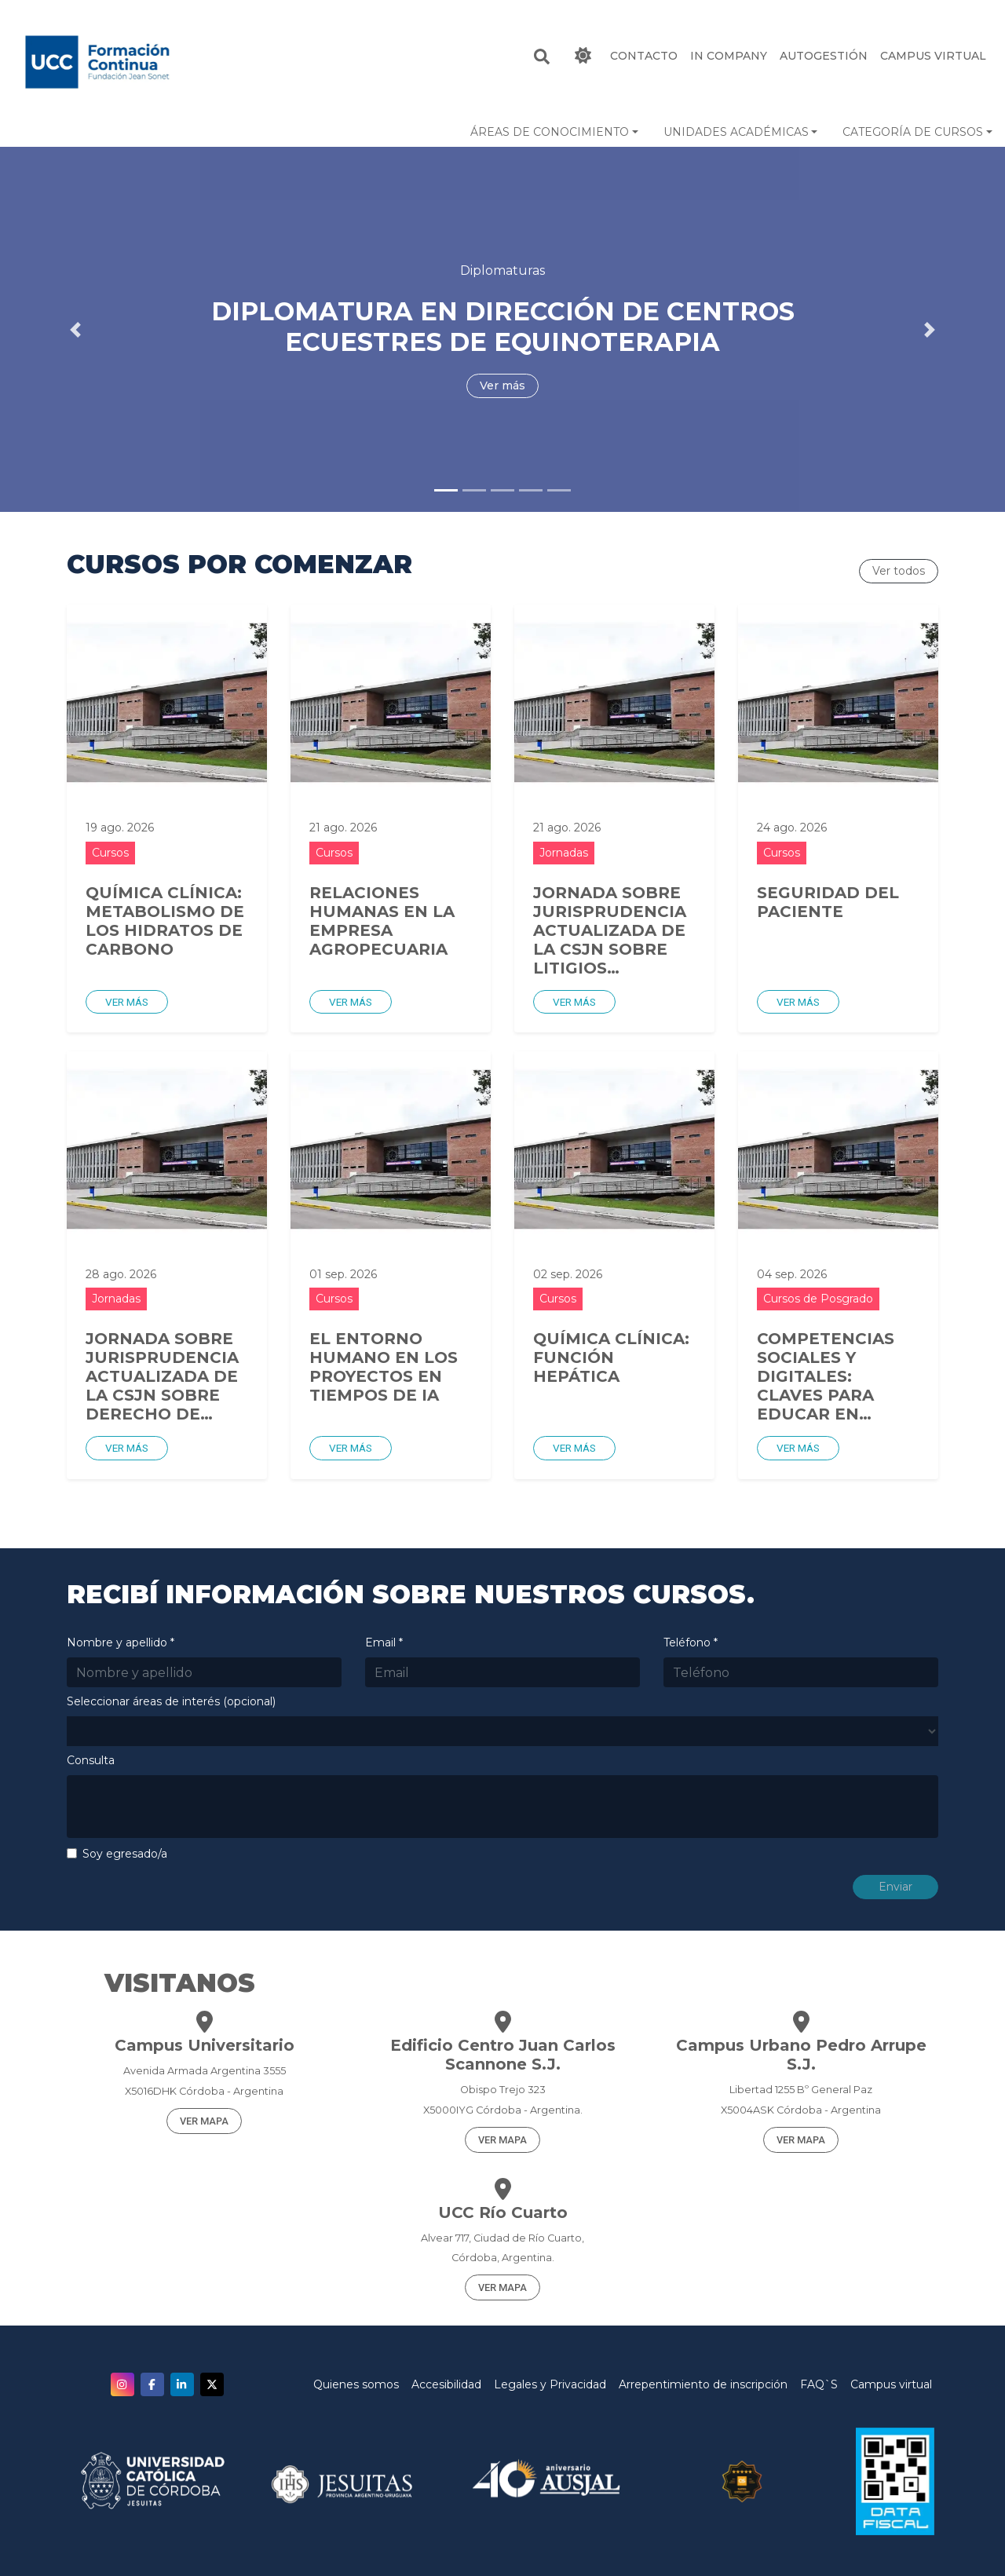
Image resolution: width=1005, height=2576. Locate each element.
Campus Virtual (933, 56)
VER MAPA (204, 2121)
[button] (554, 132)
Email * (384, 1642)
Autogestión (824, 56)
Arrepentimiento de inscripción (703, 2384)
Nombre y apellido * (120, 1642)
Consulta (91, 1760)
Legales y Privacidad (550, 2384)
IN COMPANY (728, 56)
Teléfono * (690, 1642)
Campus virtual (891, 2384)
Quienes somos (356, 2384)
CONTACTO (644, 56)
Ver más (126, 1002)
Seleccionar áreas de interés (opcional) (171, 1701)
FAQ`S (819, 2384)
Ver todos (898, 571)
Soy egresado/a (124, 1854)
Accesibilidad (446, 2384)
